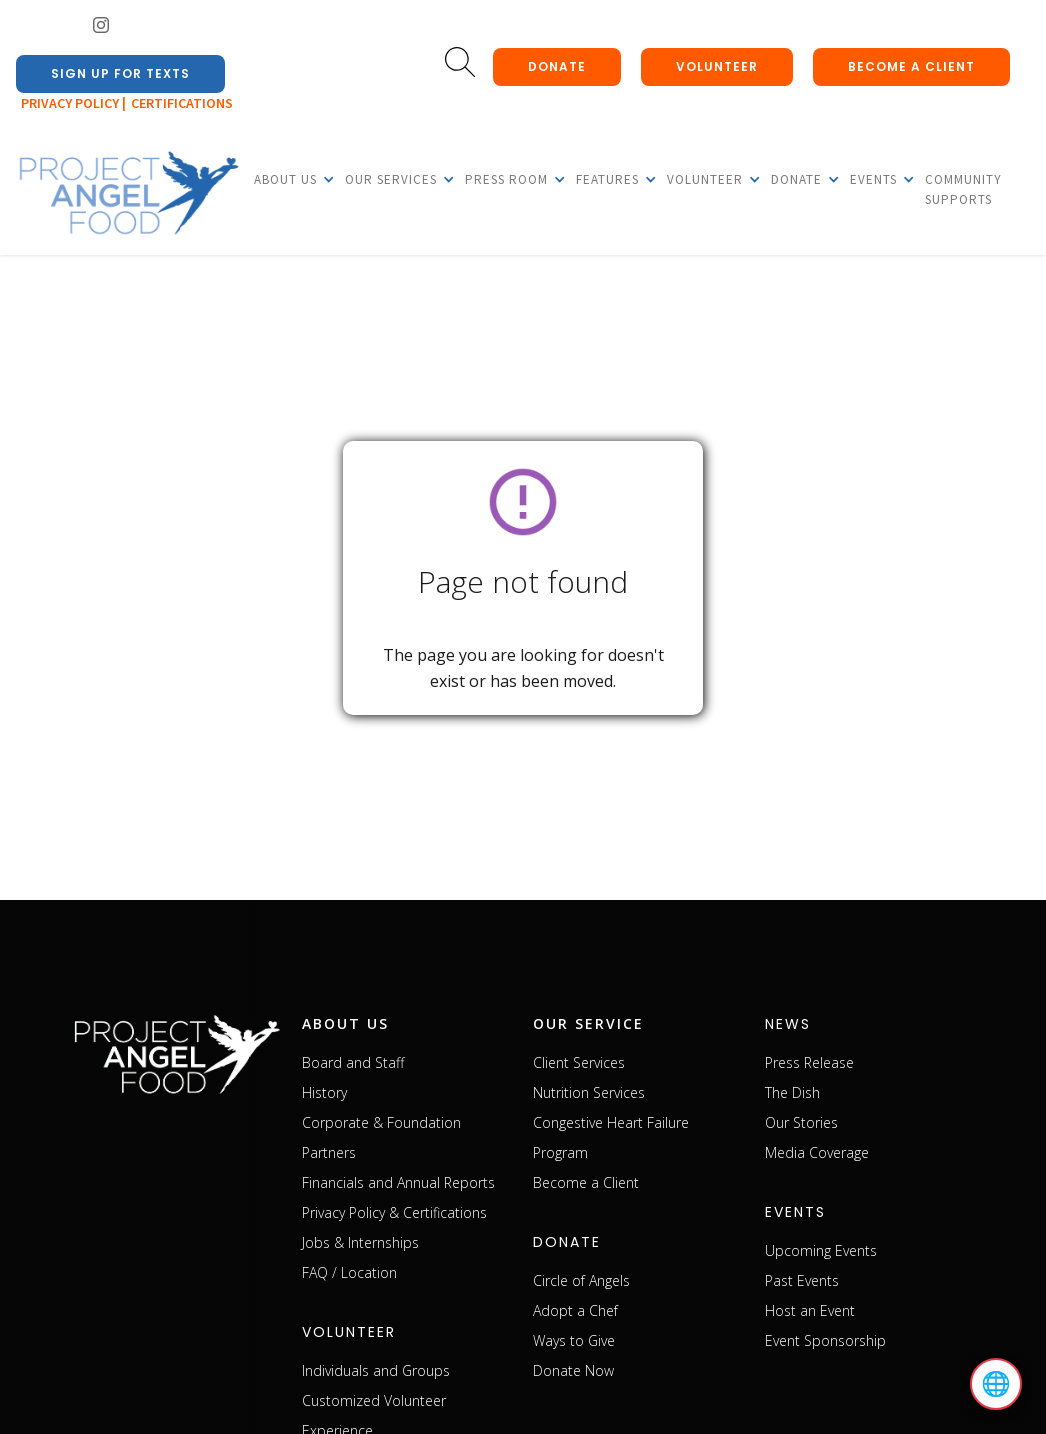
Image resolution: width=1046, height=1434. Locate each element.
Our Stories (801, 1122)
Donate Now (573, 1370)
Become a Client (586, 1182)
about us (345, 1023)
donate (557, 66)
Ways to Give (574, 1340)
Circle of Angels (581, 1280)
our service (588, 1023)
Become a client (911, 66)
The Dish (792, 1092)
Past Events (802, 1280)
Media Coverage (817, 1152)
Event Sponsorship (825, 1340)
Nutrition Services (589, 1092)
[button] (285, 179)
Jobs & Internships (360, 1242)
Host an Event (810, 1310)
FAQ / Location (349, 1272)
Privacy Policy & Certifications (394, 1212)
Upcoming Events (821, 1250)
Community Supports (963, 189)
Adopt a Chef (575, 1310)
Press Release (809, 1062)
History (324, 1092)
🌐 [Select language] (996, 1384)
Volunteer (717, 66)
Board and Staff (353, 1062)
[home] (128, 194)
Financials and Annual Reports (398, 1182)
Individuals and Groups (376, 1370)
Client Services (579, 1062)
